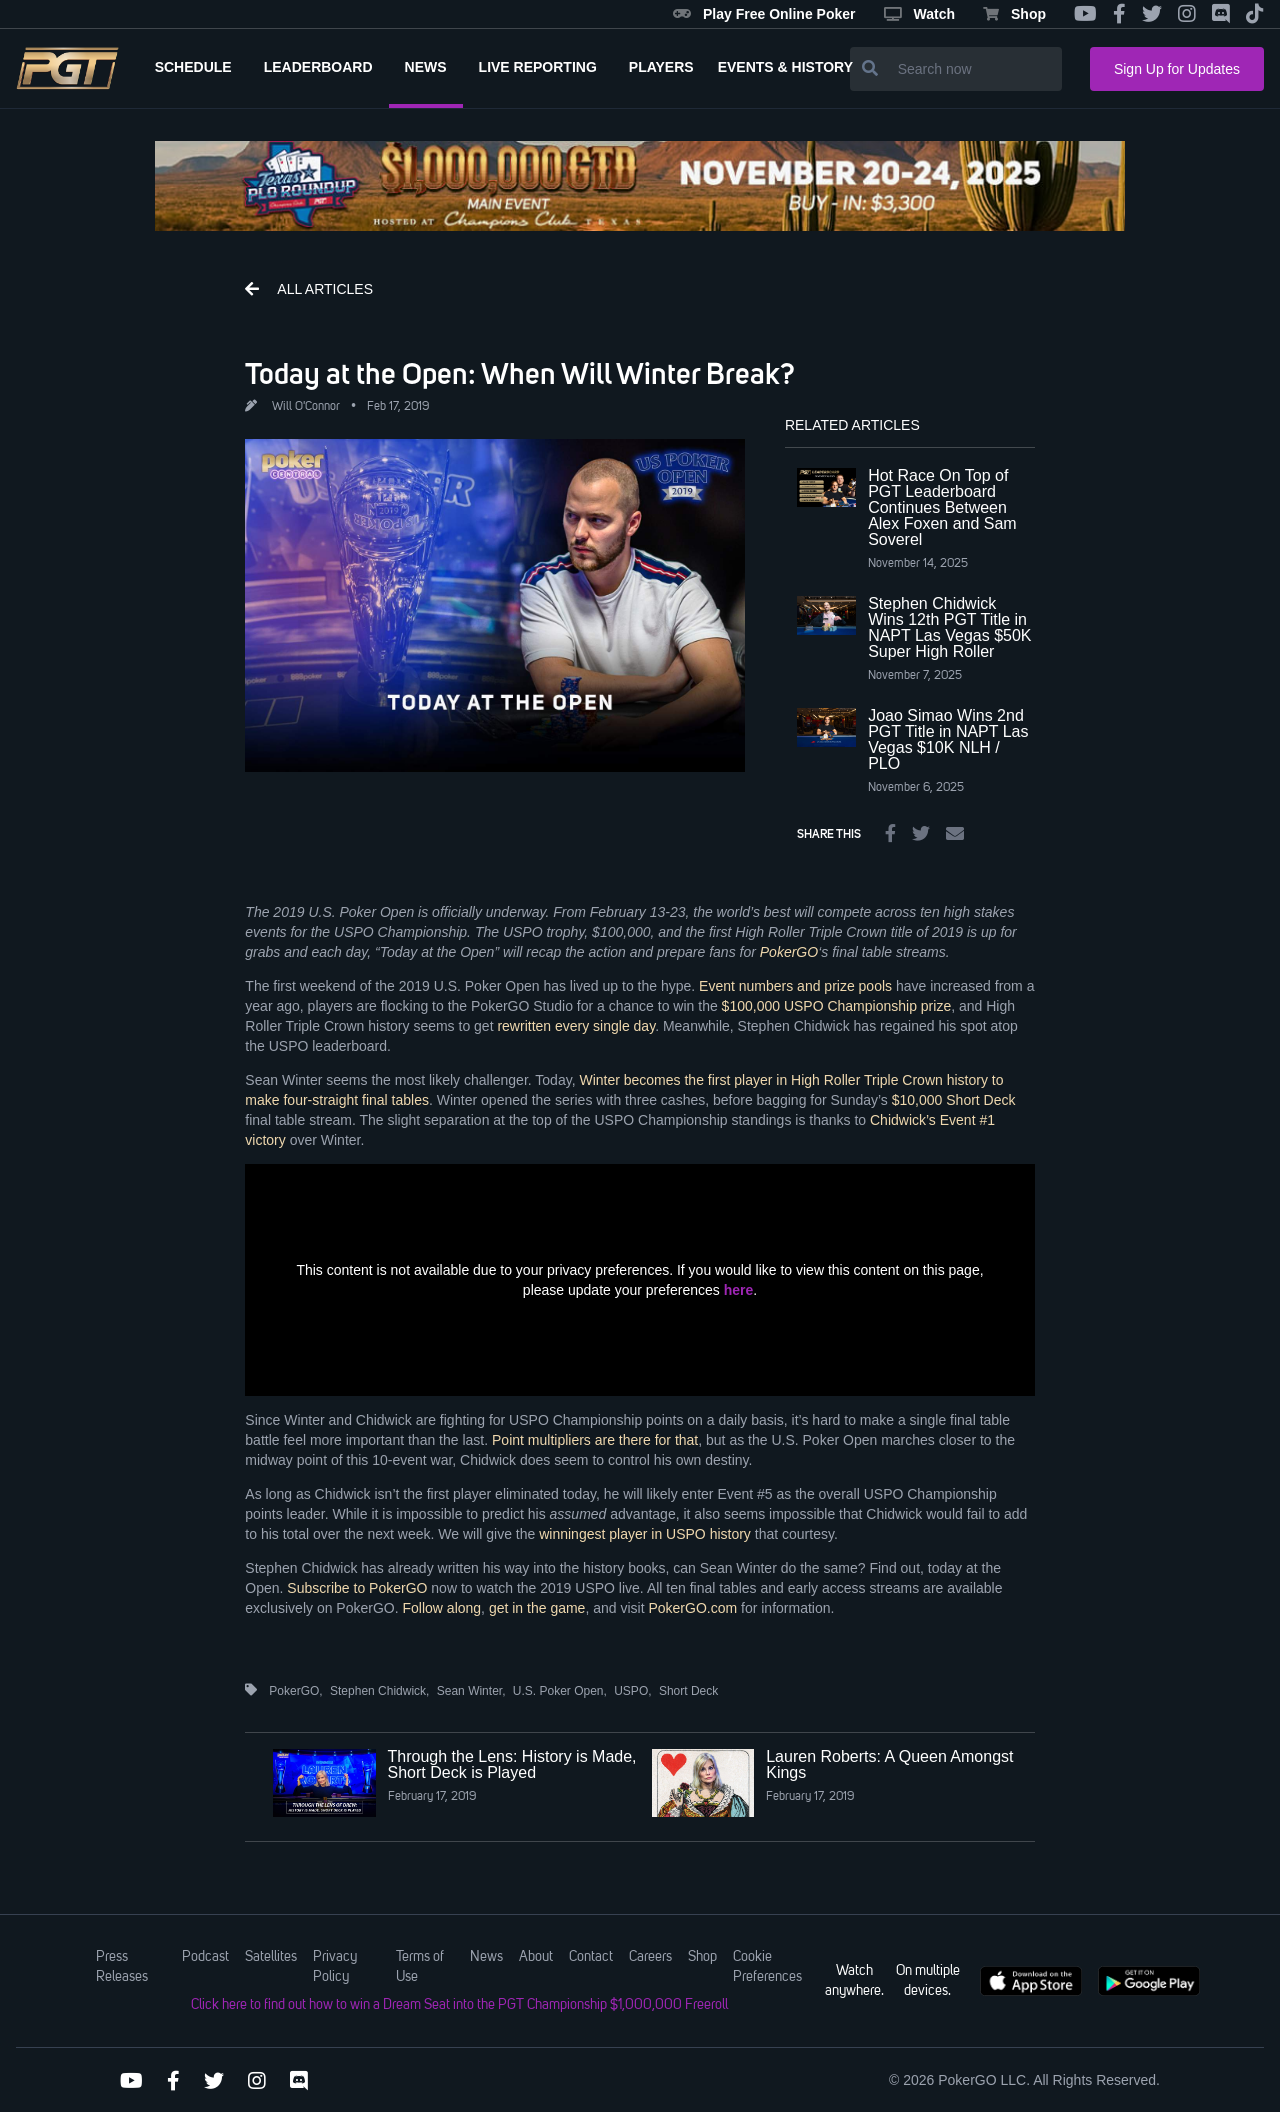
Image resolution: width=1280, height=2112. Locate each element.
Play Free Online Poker (764, 14)
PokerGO (789, 952)
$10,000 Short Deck (954, 1100)
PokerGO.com (692, 1608)
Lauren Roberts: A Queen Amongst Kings (889, 1764)
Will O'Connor (306, 407)
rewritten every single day (576, 1026)
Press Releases (122, 1967)
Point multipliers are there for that (595, 1440)
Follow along (442, 1608)
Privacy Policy (335, 1967)
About (536, 1957)
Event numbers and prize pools (795, 986)
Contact (591, 1957)
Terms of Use (420, 1967)
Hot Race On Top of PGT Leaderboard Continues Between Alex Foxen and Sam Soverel (942, 507)
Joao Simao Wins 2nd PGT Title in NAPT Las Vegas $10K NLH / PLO (948, 739)
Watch (919, 14)
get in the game (537, 1608)
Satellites (271, 1957)
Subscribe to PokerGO (357, 1588)
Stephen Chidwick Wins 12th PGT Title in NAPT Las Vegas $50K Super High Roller (949, 627)
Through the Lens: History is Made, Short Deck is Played (512, 1764)
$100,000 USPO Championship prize (837, 1006)
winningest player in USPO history (645, 1534)
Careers (650, 1957)
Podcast (205, 1957)
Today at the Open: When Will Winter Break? (520, 373)
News (486, 1957)
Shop (1014, 14)
